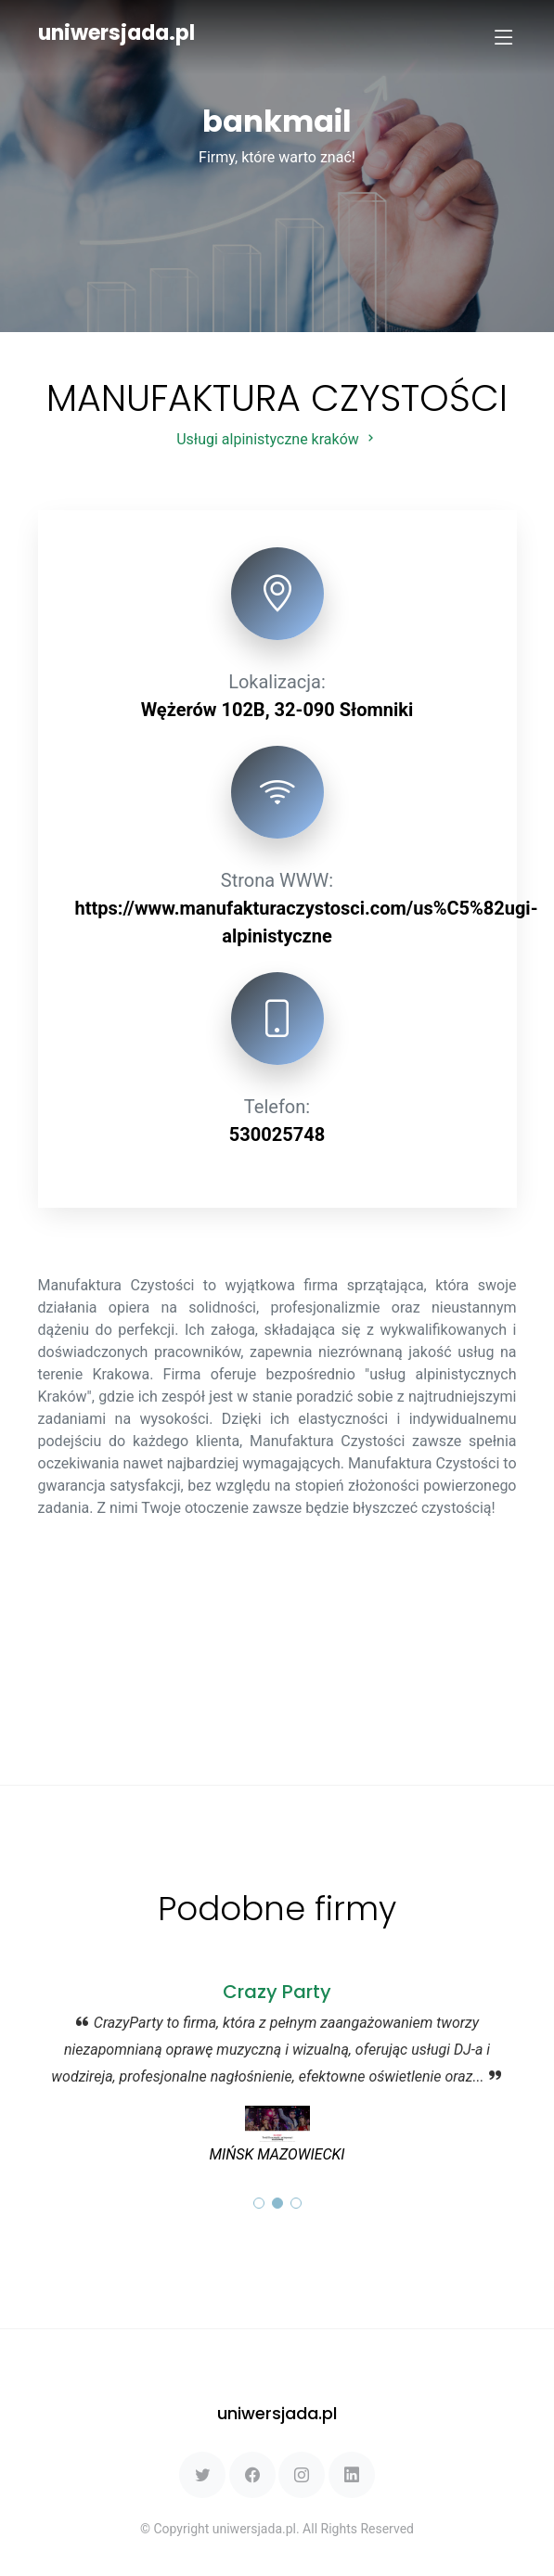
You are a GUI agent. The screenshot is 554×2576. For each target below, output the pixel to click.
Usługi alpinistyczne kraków (277, 439)
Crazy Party (277, 1992)
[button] (258, 2203)
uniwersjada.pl (116, 33)
